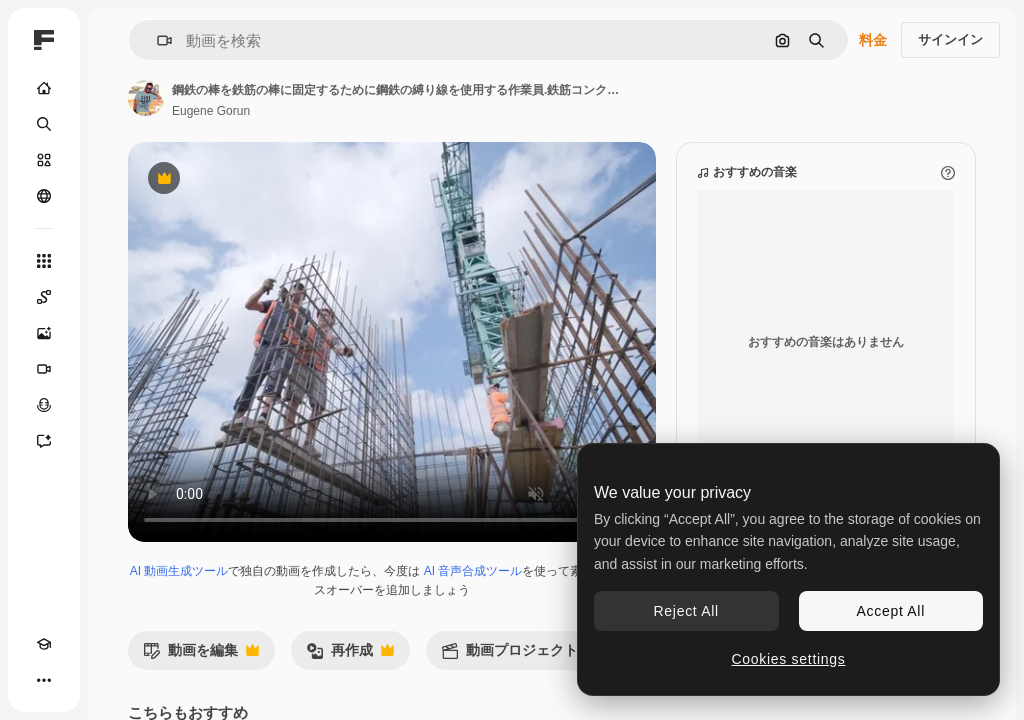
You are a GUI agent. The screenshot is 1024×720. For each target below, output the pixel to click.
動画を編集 (201, 655)
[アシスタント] (44, 441)
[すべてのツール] (44, 261)
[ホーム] (44, 88)
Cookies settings (789, 659)
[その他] (44, 680)
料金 (873, 40)
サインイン (950, 39)
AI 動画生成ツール (179, 571)
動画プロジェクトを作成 (541, 655)
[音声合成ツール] (44, 405)
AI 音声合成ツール (473, 571)
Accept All (891, 611)
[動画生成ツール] (44, 369)
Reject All (686, 611)
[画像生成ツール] (44, 333)
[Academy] (44, 644)
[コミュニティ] (44, 196)
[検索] (44, 124)
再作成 (350, 655)
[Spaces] (44, 297)
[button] (156, 40)
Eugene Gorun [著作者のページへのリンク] (211, 111)
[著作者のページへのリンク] (146, 98)
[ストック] (44, 160)
